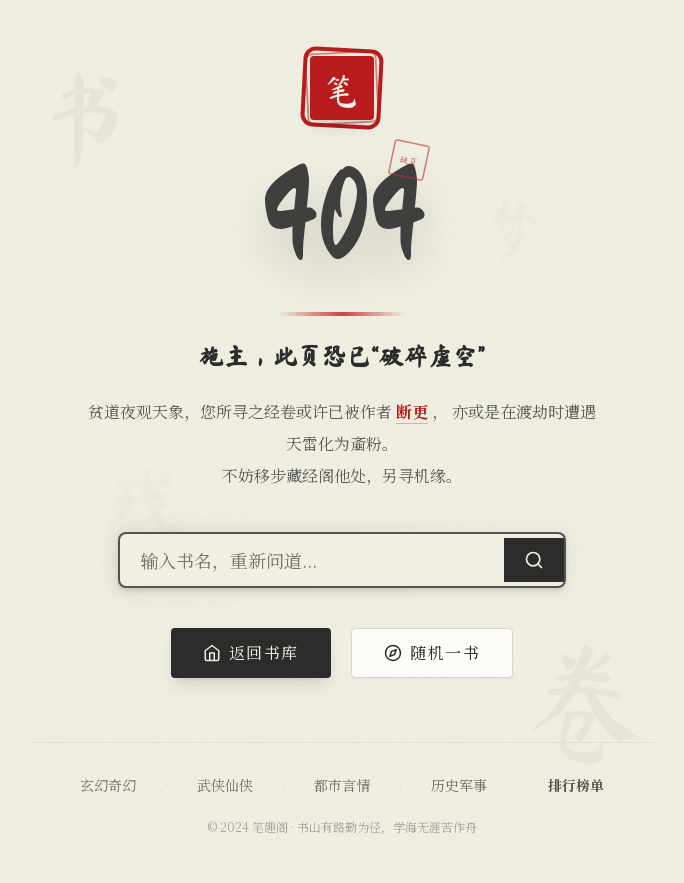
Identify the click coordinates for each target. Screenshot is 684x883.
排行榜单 (576, 785)
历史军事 (459, 785)
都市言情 (342, 785)
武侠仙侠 (225, 785)
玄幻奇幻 (108, 785)
